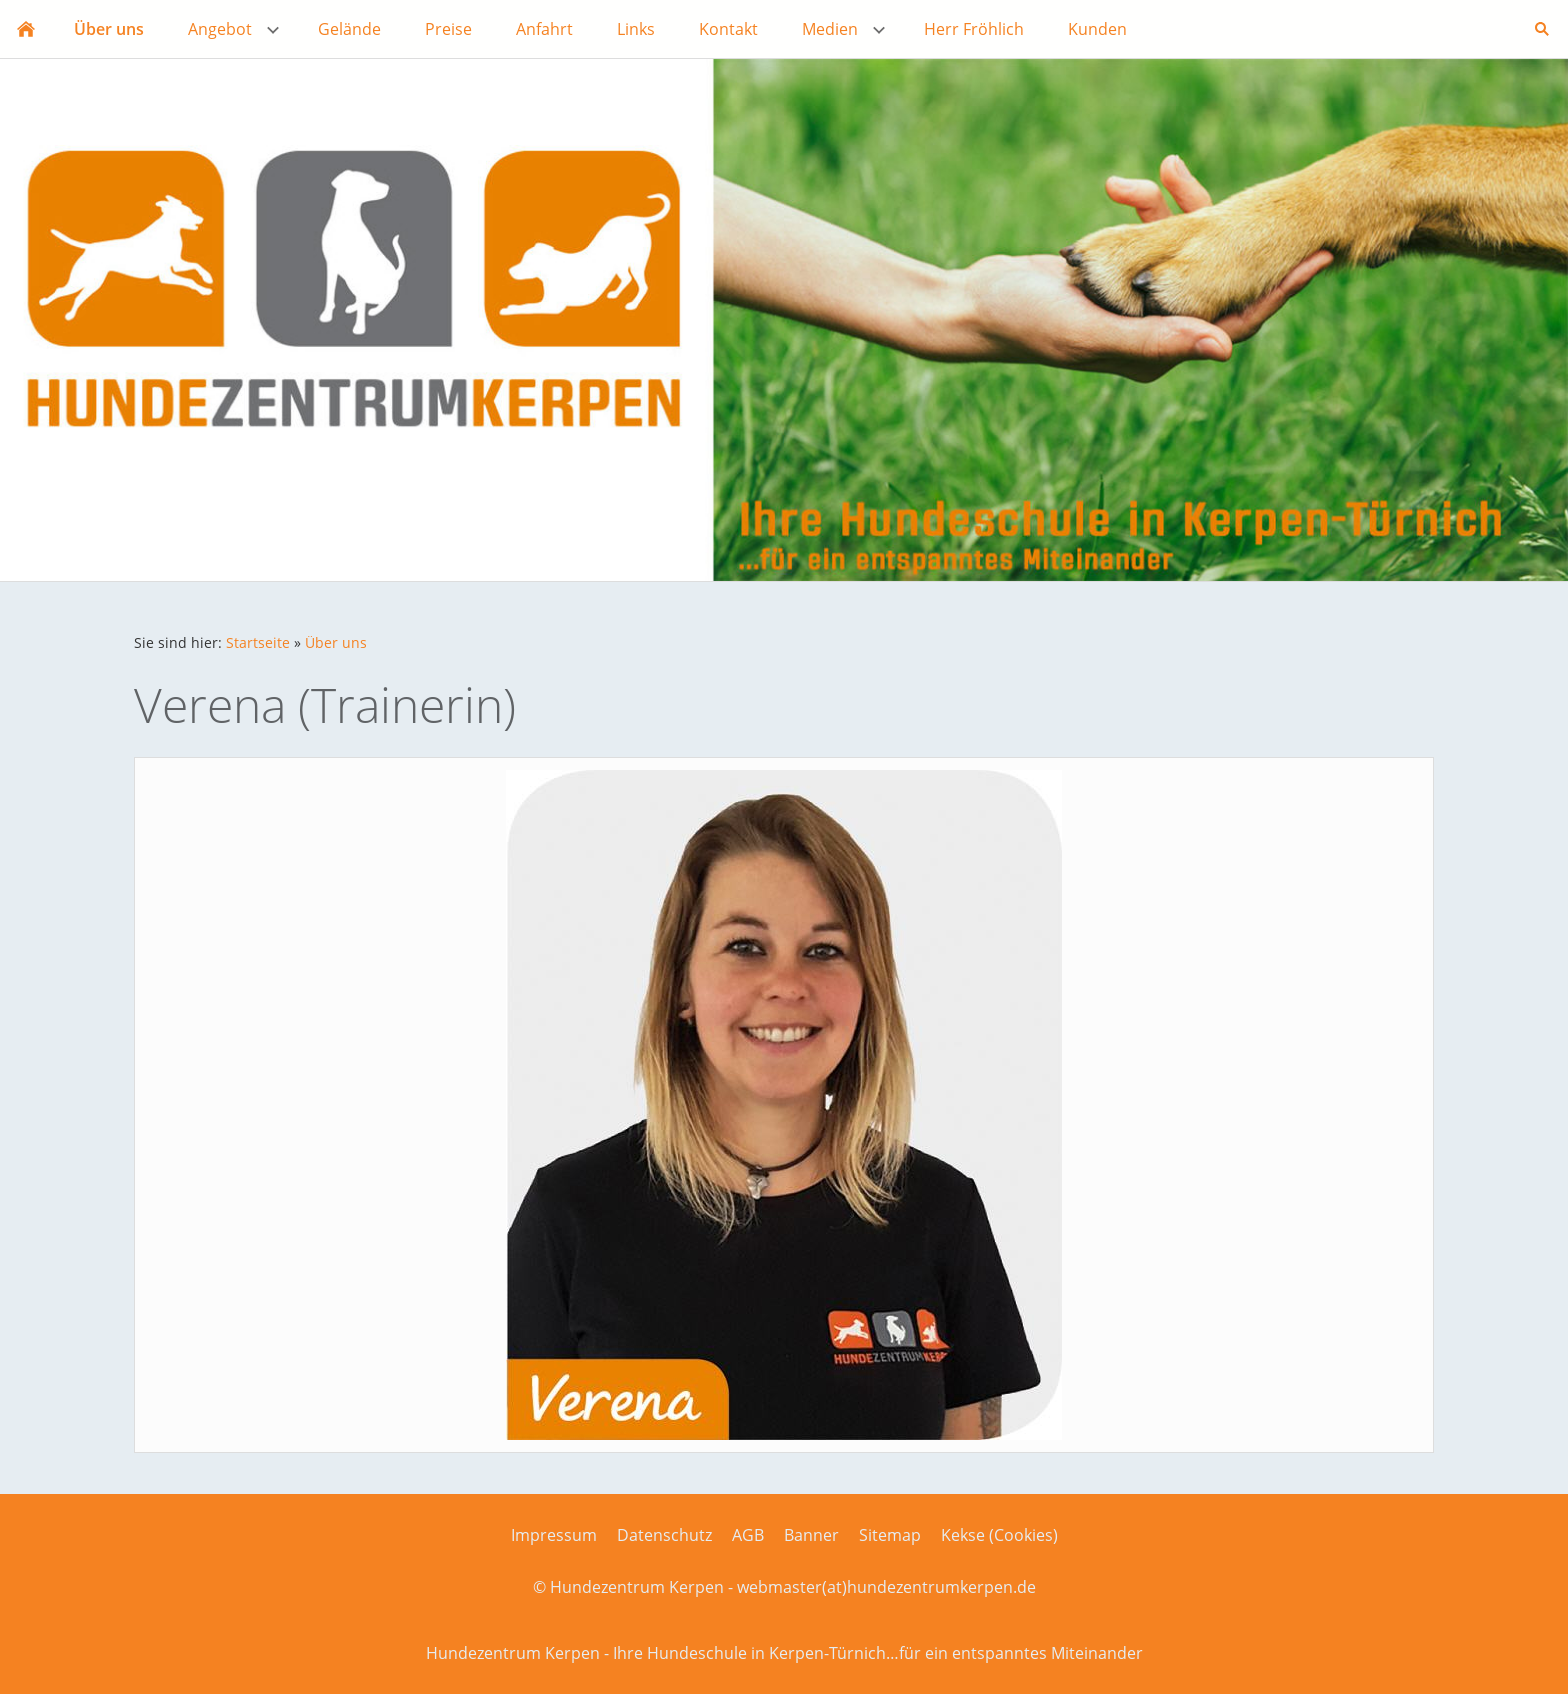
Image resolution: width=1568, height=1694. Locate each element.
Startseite (258, 642)
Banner (811, 1535)
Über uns (336, 642)
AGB (748, 1535)
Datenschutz (664, 1535)
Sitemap (890, 1535)
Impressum (554, 1535)
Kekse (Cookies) (999, 1535)
